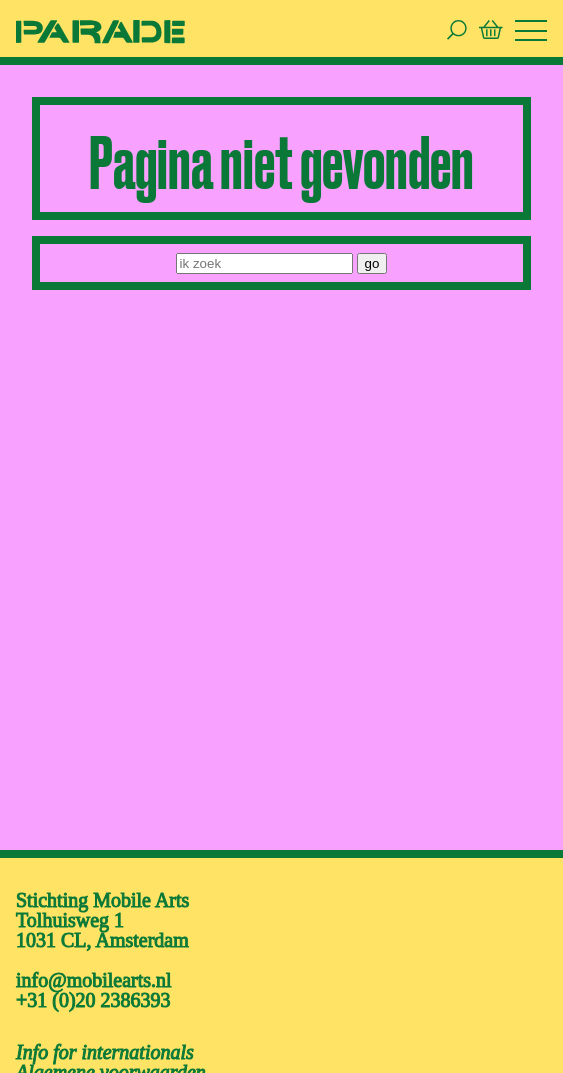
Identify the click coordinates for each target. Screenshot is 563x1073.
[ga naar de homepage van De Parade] (100, 30)
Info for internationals (105, 1052)
